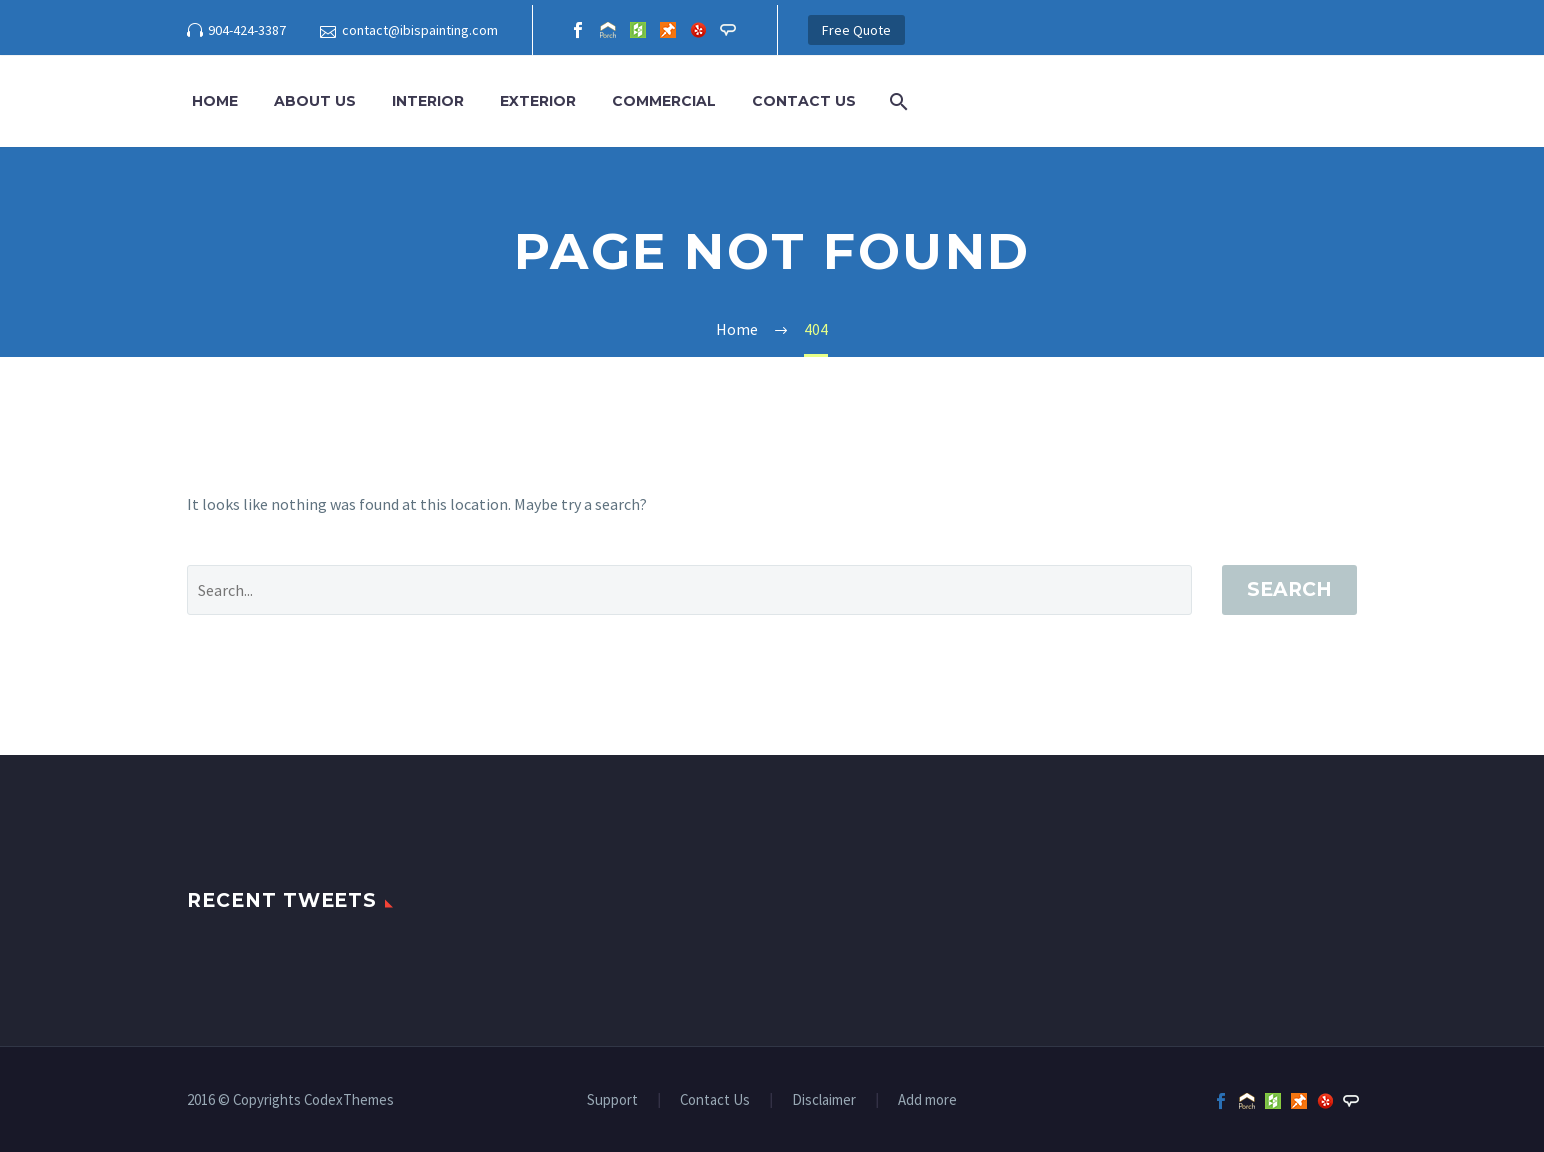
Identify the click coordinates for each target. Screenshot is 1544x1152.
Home (215, 101)
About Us (315, 101)
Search (1289, 589)
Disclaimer (824, 1100)
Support (612, 1100)
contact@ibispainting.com (420, 30)
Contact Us (804, 101)
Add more (927, 1100)
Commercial (664, 101)
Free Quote (856, 30)
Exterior (538, 101)
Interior (428, 101)
